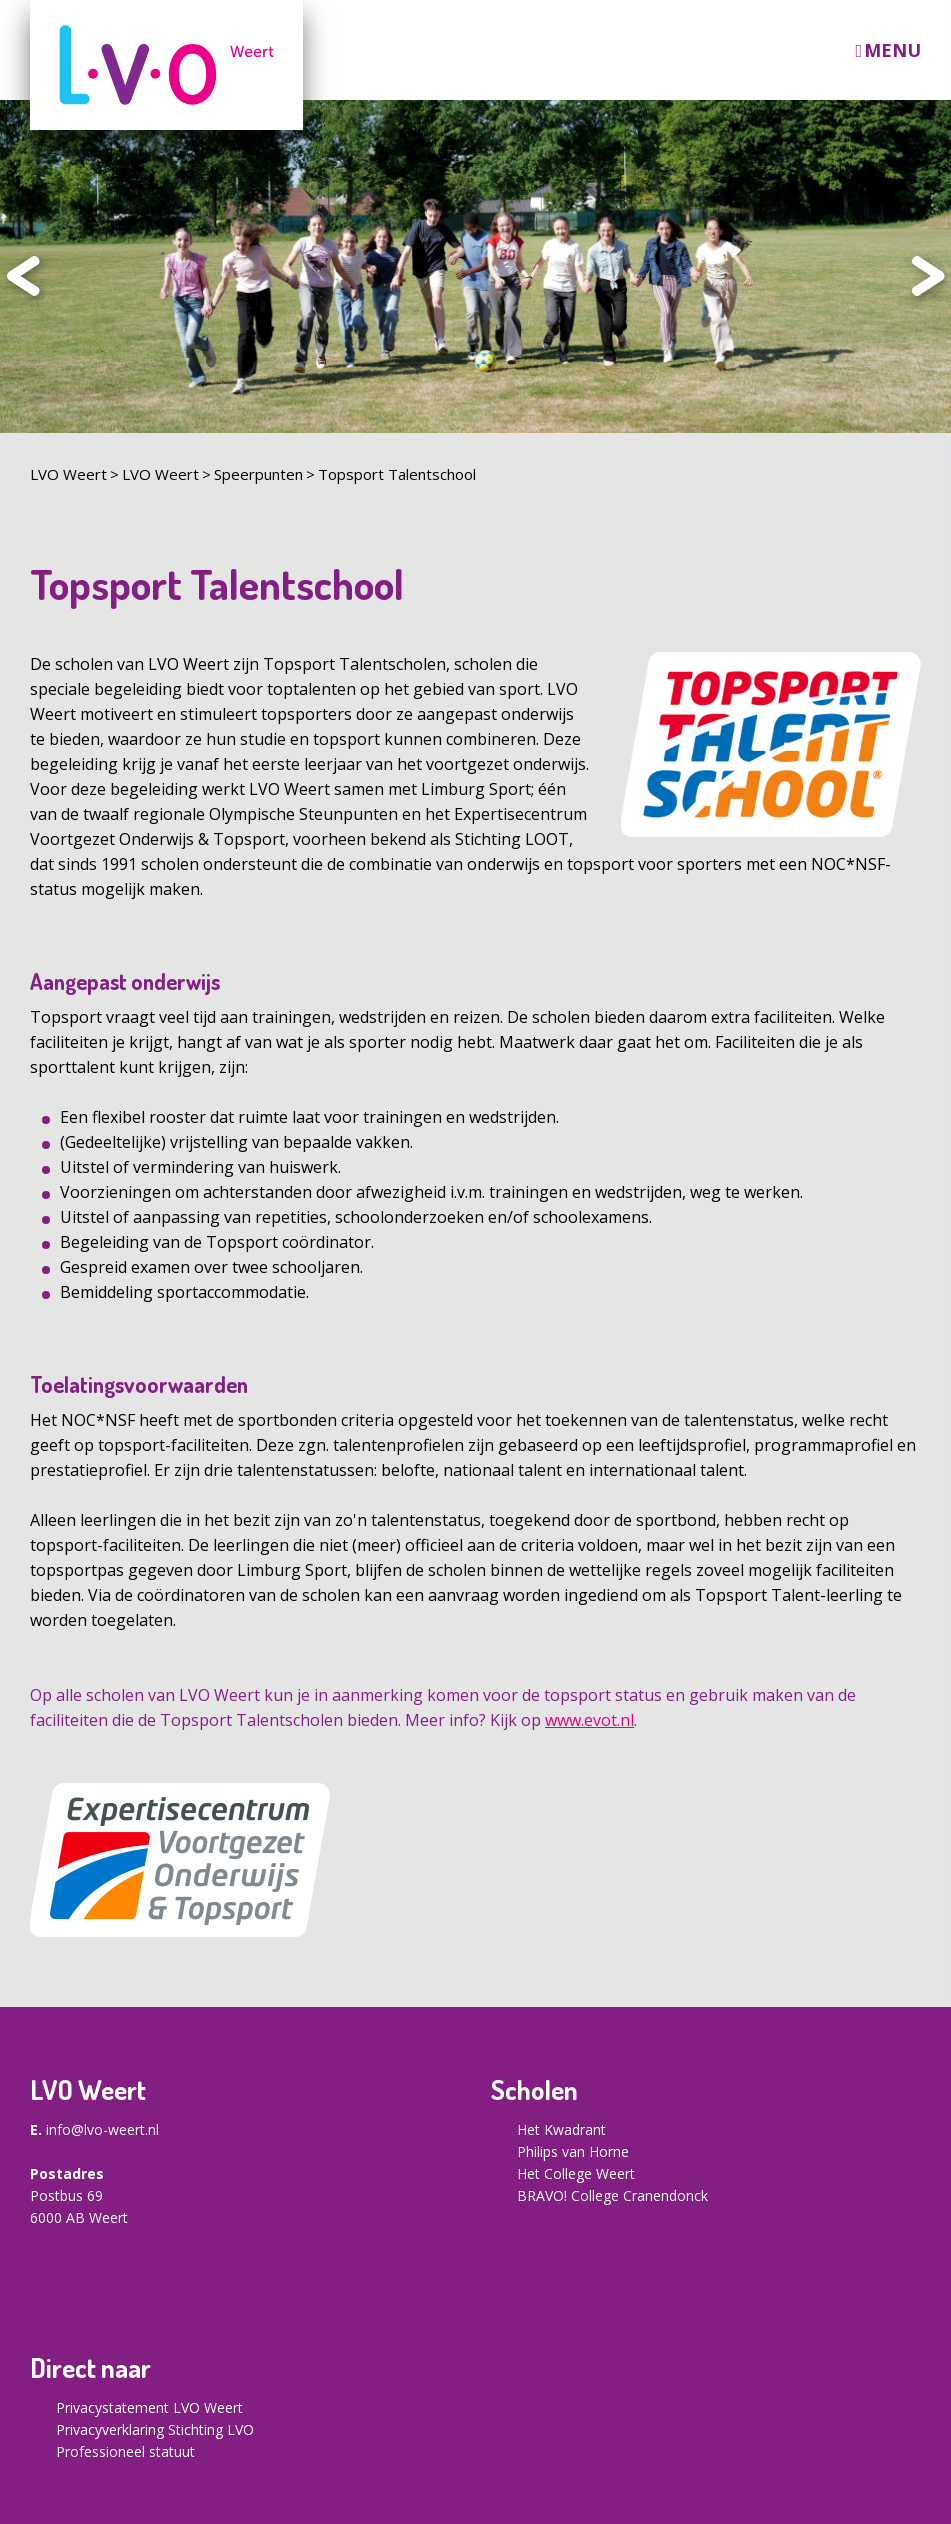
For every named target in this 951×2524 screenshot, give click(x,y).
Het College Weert (576, 2173)
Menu (892, 50)
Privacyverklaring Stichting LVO (155, 2429)
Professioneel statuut (125, 2451)
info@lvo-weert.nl (102, 2129)
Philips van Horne (573, 2151)
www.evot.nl (589, 1720)
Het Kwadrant (561, 2129)
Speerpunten (258, 474)
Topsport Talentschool (397, 474)
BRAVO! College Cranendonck (612, 2195)
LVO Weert (68, 474)
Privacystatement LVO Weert (149, 2407)
